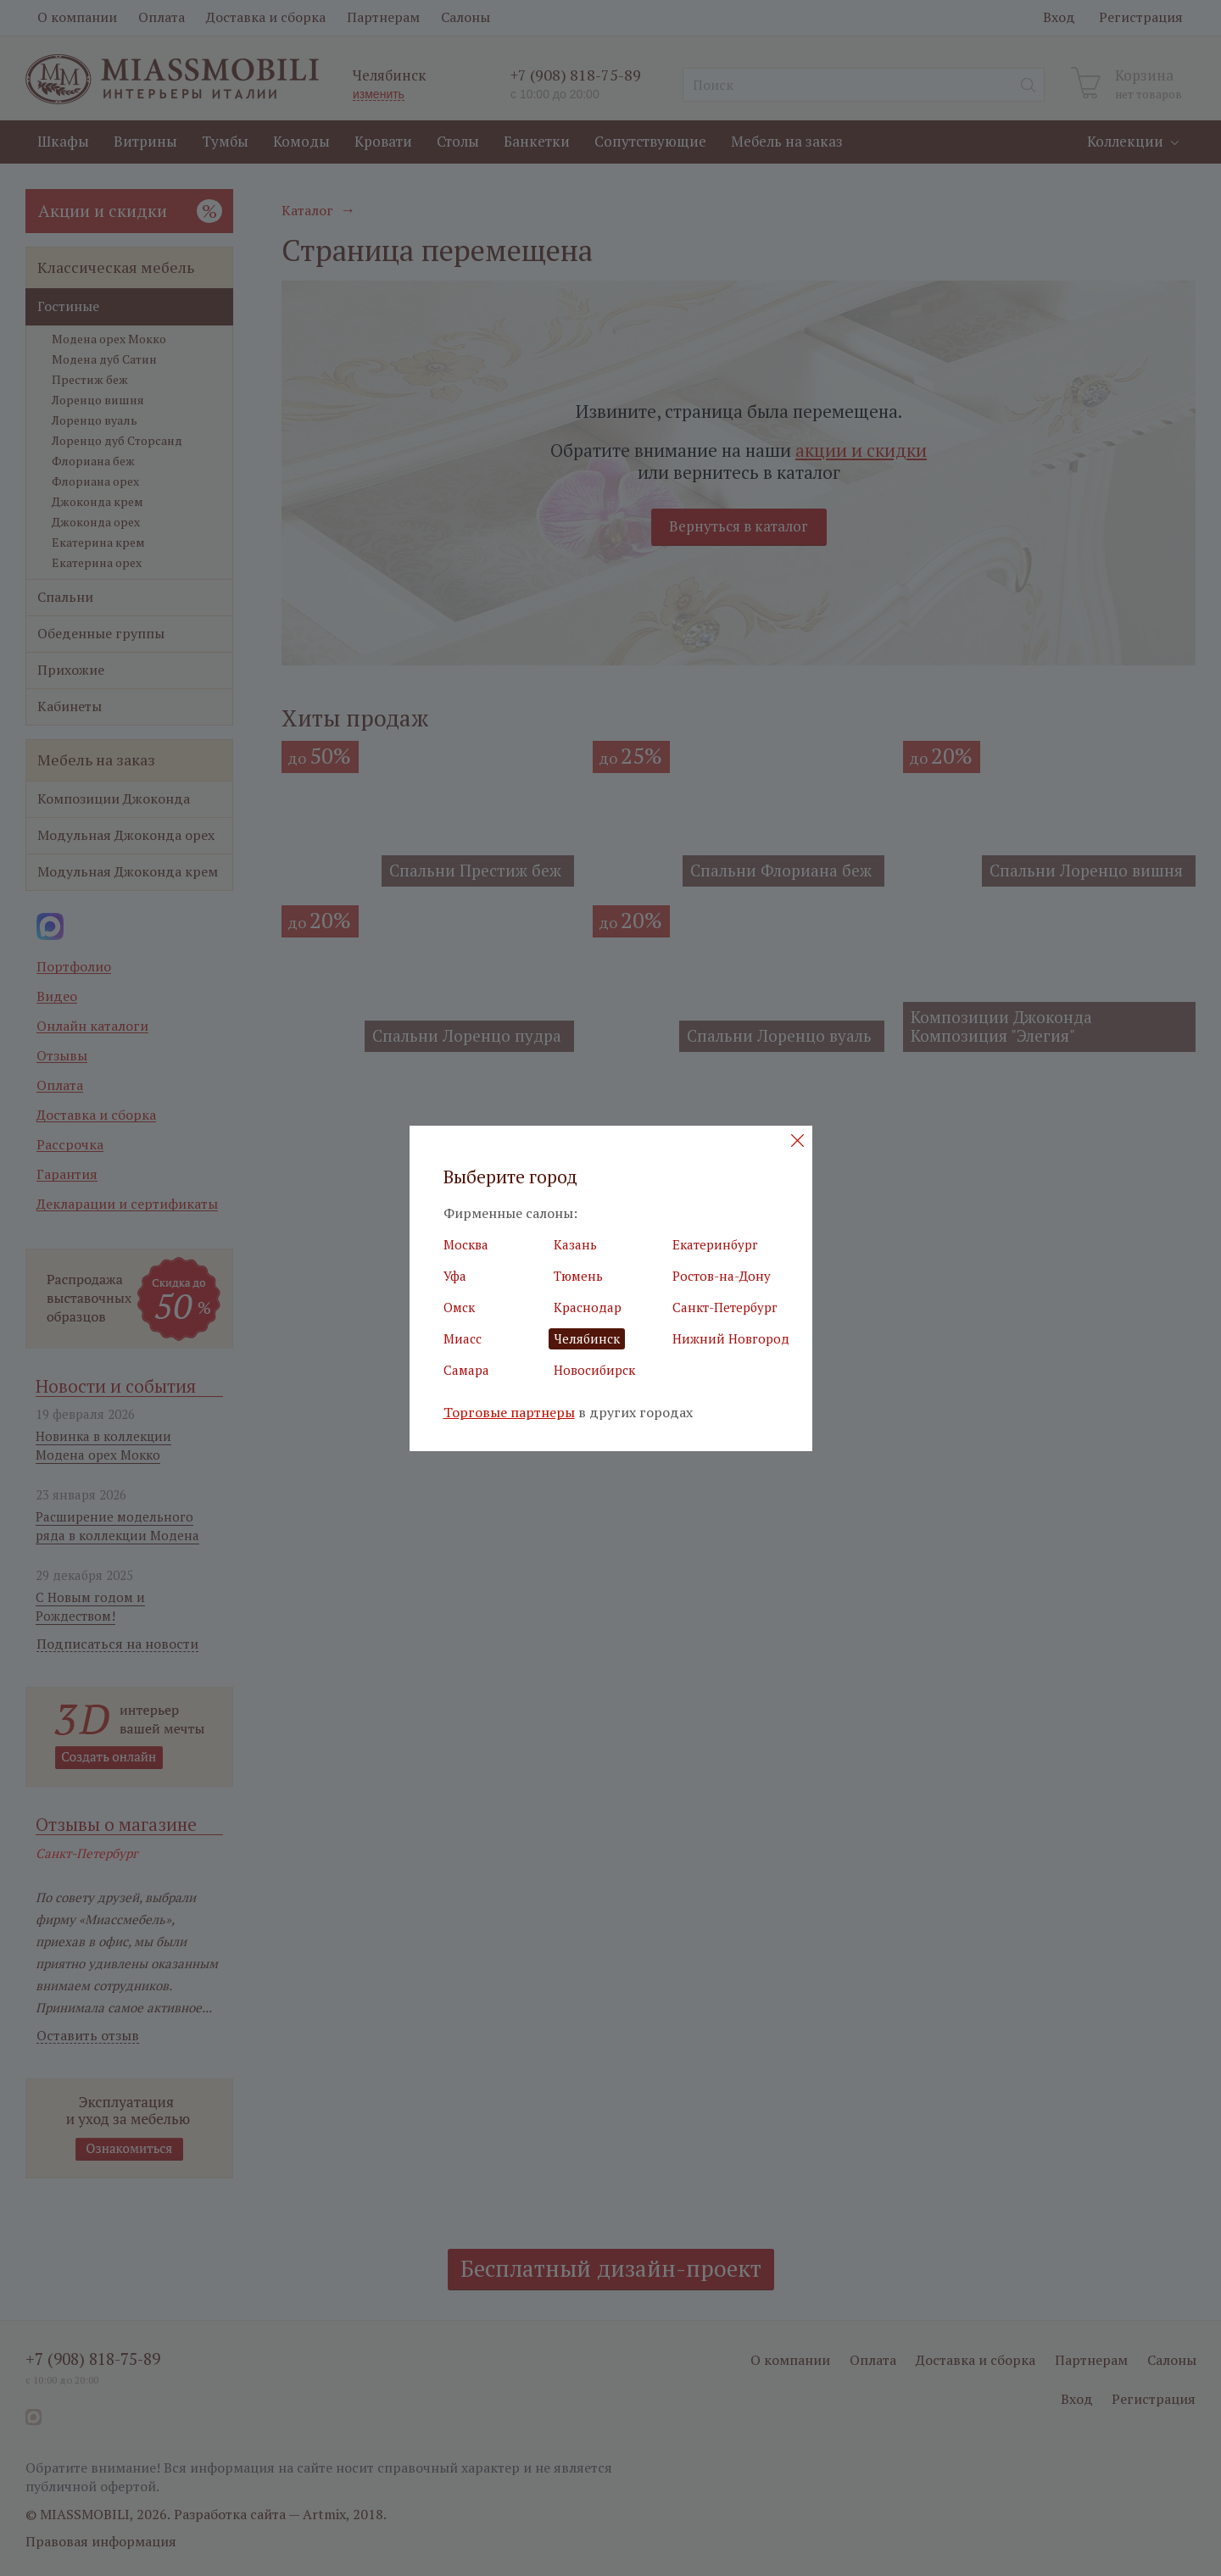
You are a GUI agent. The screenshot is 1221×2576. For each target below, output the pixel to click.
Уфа (454, 1275)
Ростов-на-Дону (721, 1275)
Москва (465, 1244)
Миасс (462, 1338)
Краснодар (588, 1307)
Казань (575, 1244)
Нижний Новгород (730, 1338)
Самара (466, 1369)
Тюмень (578, 1275)
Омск (459, 1307)
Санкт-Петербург (725, 1307)
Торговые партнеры (509, 1412)
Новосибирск (594, 1369)
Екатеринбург (715, 1244)
